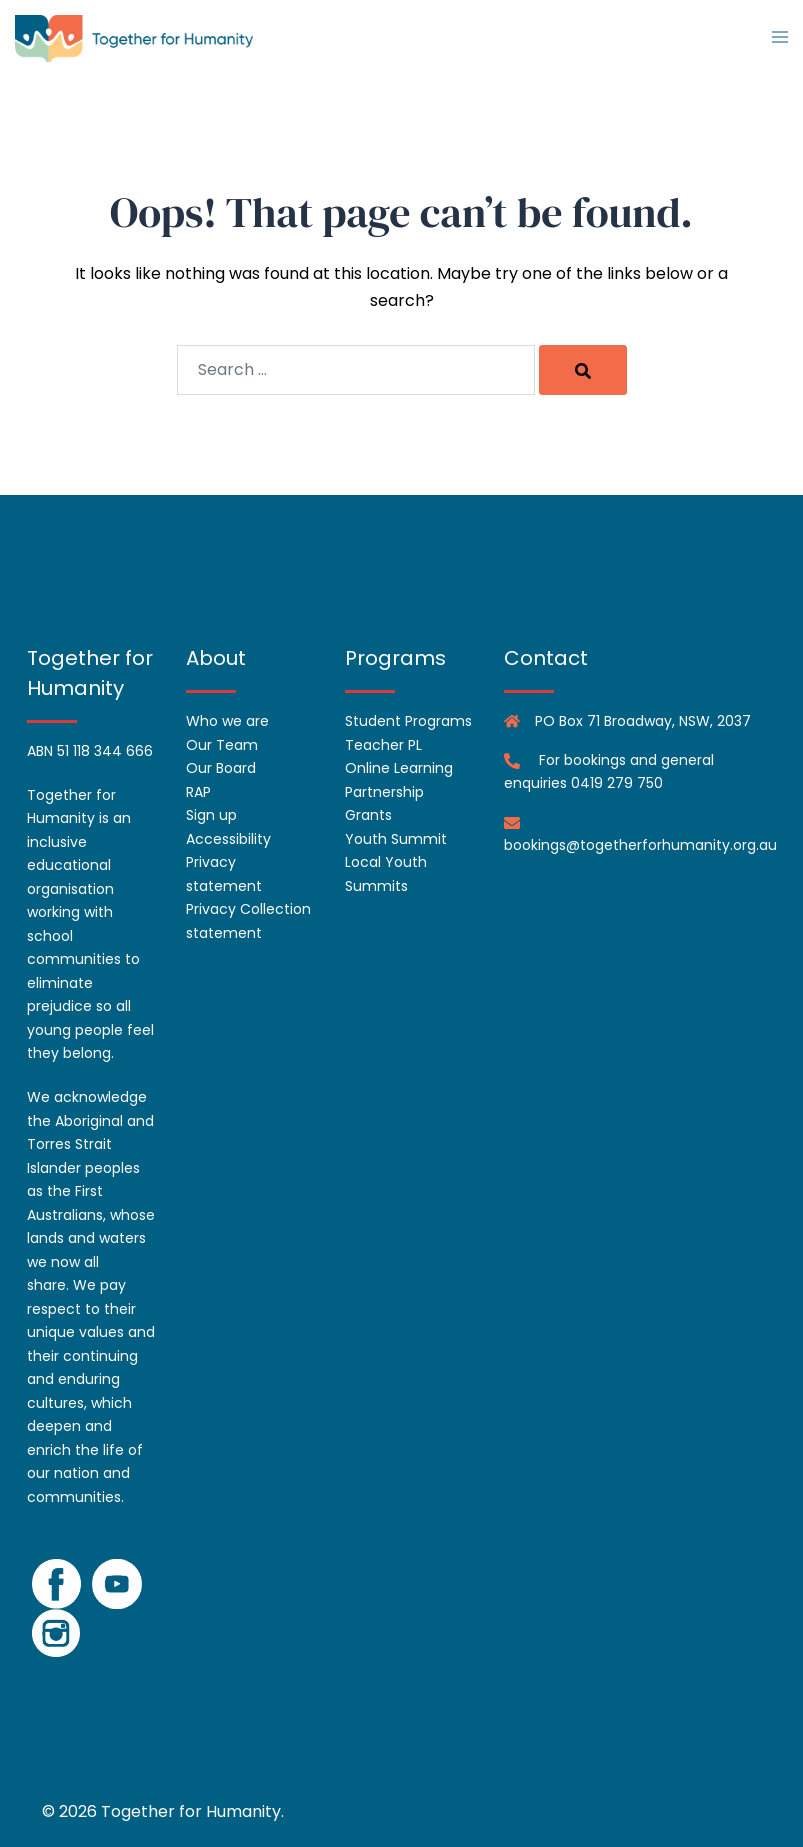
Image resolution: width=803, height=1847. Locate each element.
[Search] (583, 370)
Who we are (227, 721)
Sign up (211, 815)
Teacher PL (383, 745)
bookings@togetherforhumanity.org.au (640, 845)
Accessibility (228, 839)
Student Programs (408, 721)
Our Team (222, 745)
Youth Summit (396, 839)
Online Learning (399, 768)
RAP (198, 792)
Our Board (221, 768)
